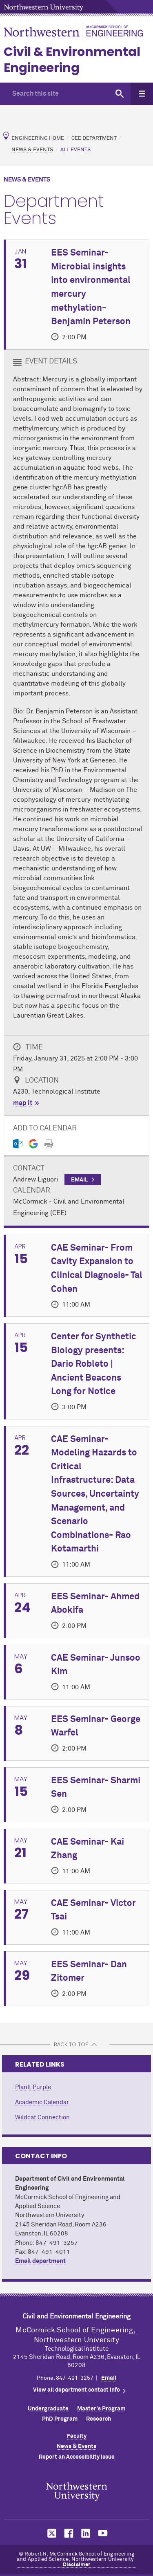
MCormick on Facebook (68, 2533)
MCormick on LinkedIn (85, 2533)
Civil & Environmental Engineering (72, 59)
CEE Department (94, 138)
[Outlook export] (17, 1143)
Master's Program (101, 2409)
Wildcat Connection (42, 2117)
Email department (40, 2261)
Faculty (76, 2436)
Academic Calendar (42, 2102)
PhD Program (60, 2419)
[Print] (48, 1143)
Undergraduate (48, 2409)
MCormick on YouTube (103, 2533)
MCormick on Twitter (50, 2533)
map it (22, 1103)
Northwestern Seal (76, 2491)
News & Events (32, 149)
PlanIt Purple (33, 2087)
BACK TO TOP (71, 2044)
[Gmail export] (33, 1143)
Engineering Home (37, 138)
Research (98, 2419)
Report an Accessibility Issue (77, 2457)
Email (108, 2378)
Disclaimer (77, 2564)
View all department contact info (76, 2390)
